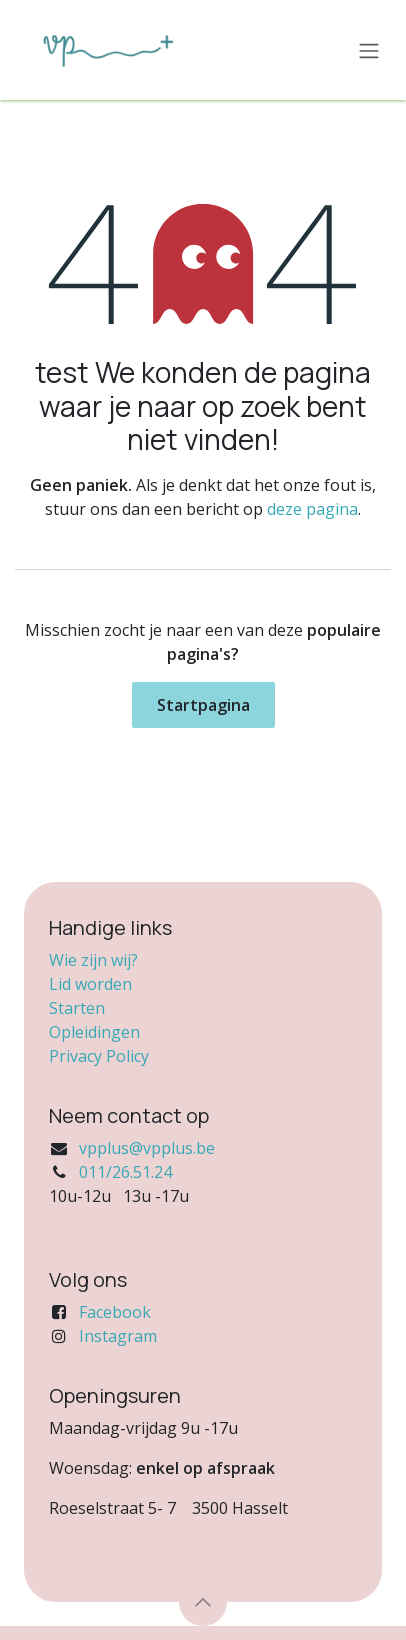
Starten (77, 1008)
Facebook (115, 1312)
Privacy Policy (99, 1056)
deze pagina (312, 509)
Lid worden (90, 984)
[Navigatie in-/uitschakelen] (369, 50)
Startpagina (203, 705)
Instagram (118, 1336)
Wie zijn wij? (93, 960)
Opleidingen (94, 1032)
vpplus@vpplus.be (147, 1148)
